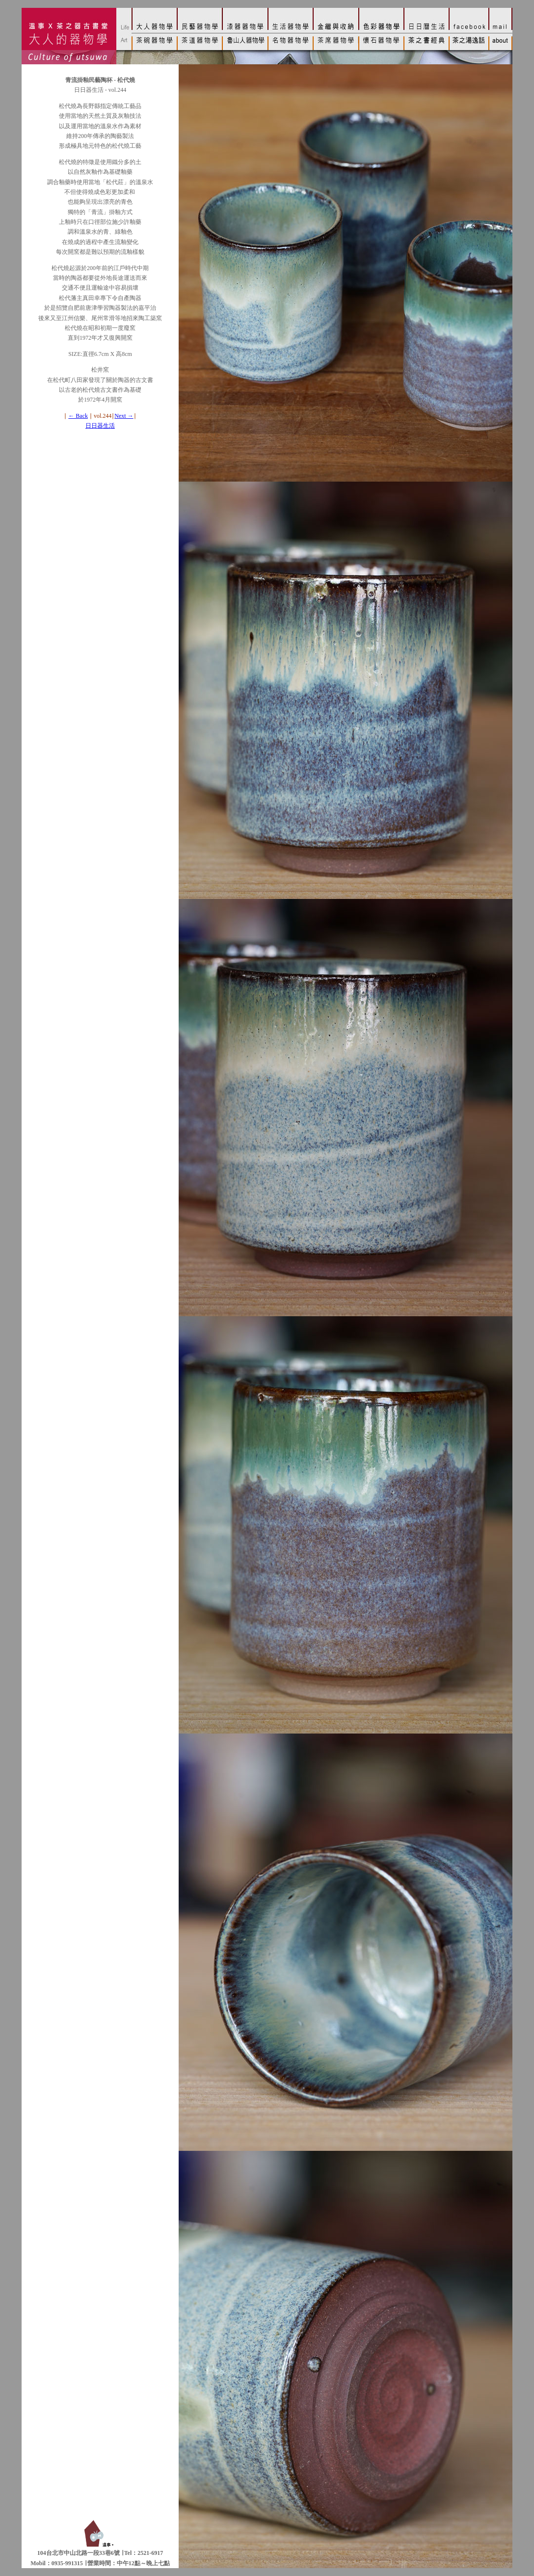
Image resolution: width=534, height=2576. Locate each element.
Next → (123, 415)
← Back (78, 415)
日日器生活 (100, 425)
